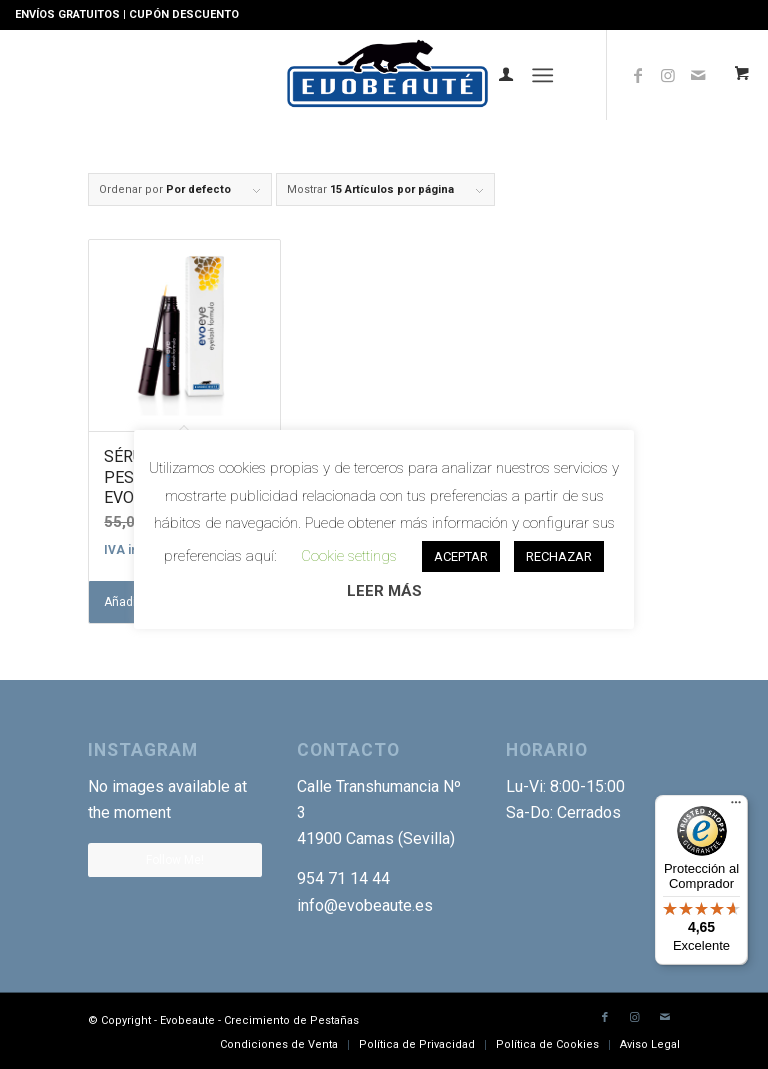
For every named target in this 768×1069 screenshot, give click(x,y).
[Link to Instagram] (668, 75)
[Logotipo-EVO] (384, 75)
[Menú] (542, 75)
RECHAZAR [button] (559, 556)
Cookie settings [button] (349, 556)
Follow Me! (175, 860)
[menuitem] (496, 75)
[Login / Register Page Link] (496, 75)
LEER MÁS (384, 591)
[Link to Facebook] (638, 75)
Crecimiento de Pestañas (291, 1020)
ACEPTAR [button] (461, 556)
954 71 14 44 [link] (343, 878)
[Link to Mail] (665, 1018)
